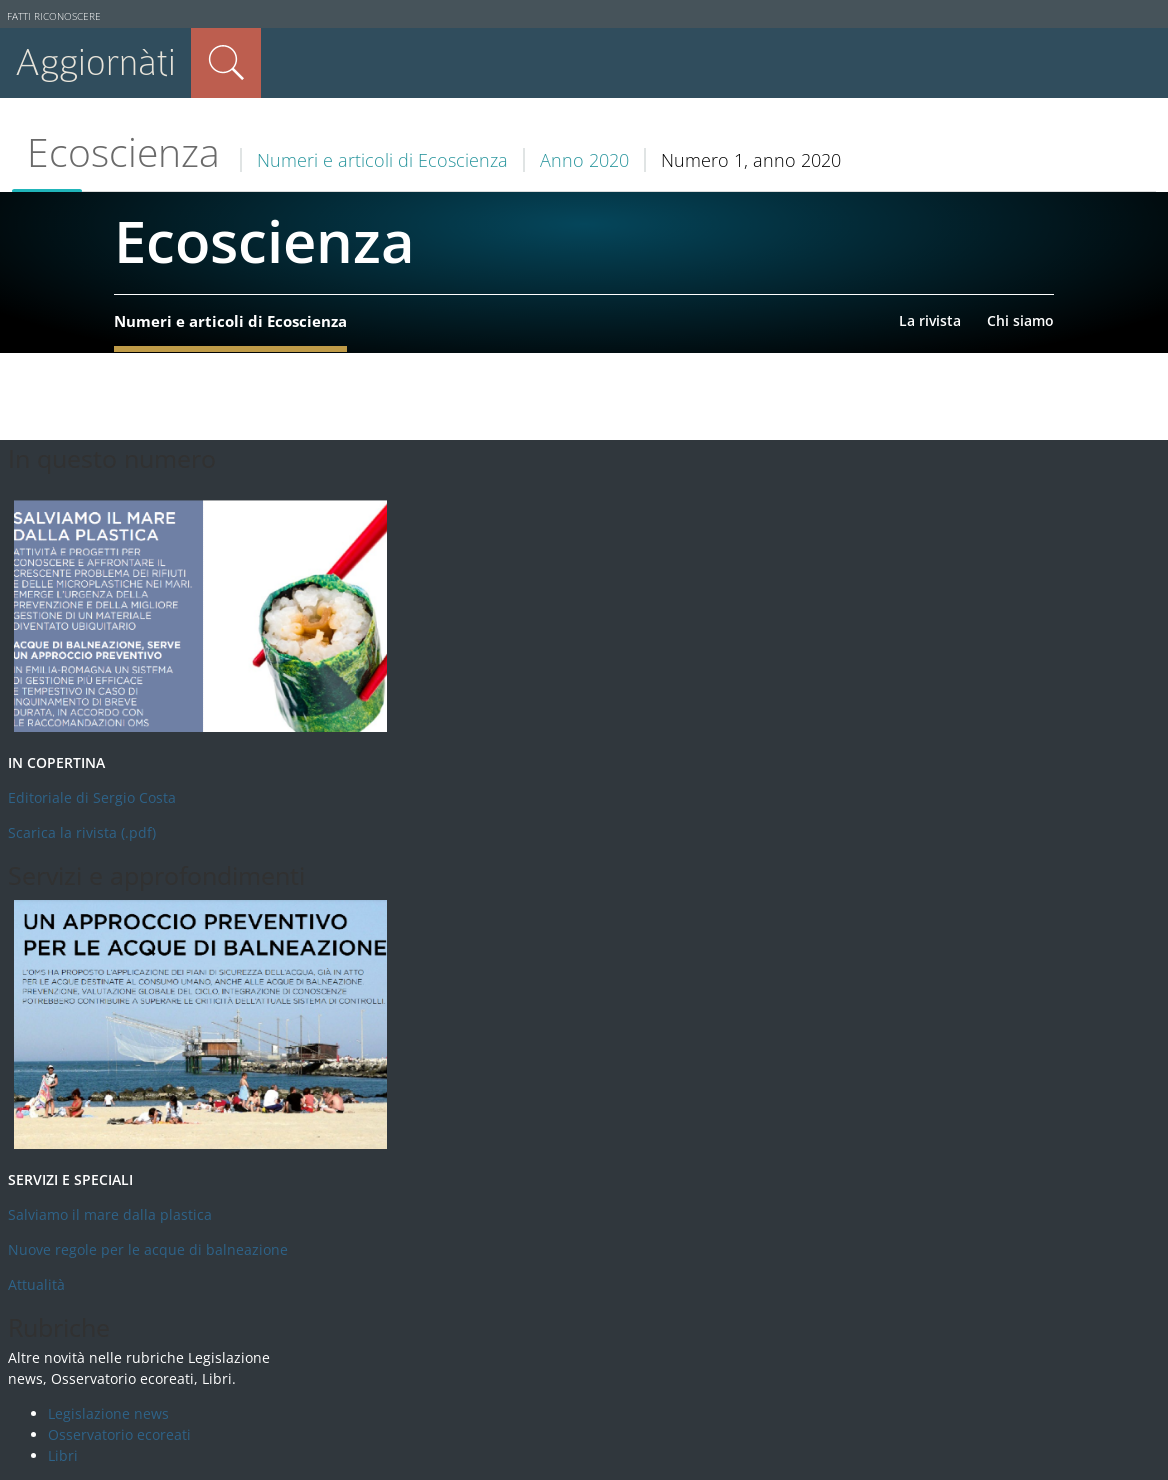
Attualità (36, 1284)
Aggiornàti (95, 62)
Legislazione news (108, 1413)
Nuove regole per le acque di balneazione (148, 1249)
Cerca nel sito (226, 63)
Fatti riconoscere (54, 16)
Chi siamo (1020, 320)
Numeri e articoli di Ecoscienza (382, 160)
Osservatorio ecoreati (119, 1434)
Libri (63, 1455)
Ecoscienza (123, 152)
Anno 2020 (584, 160)
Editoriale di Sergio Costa (92, 797)
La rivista (930, 320)
